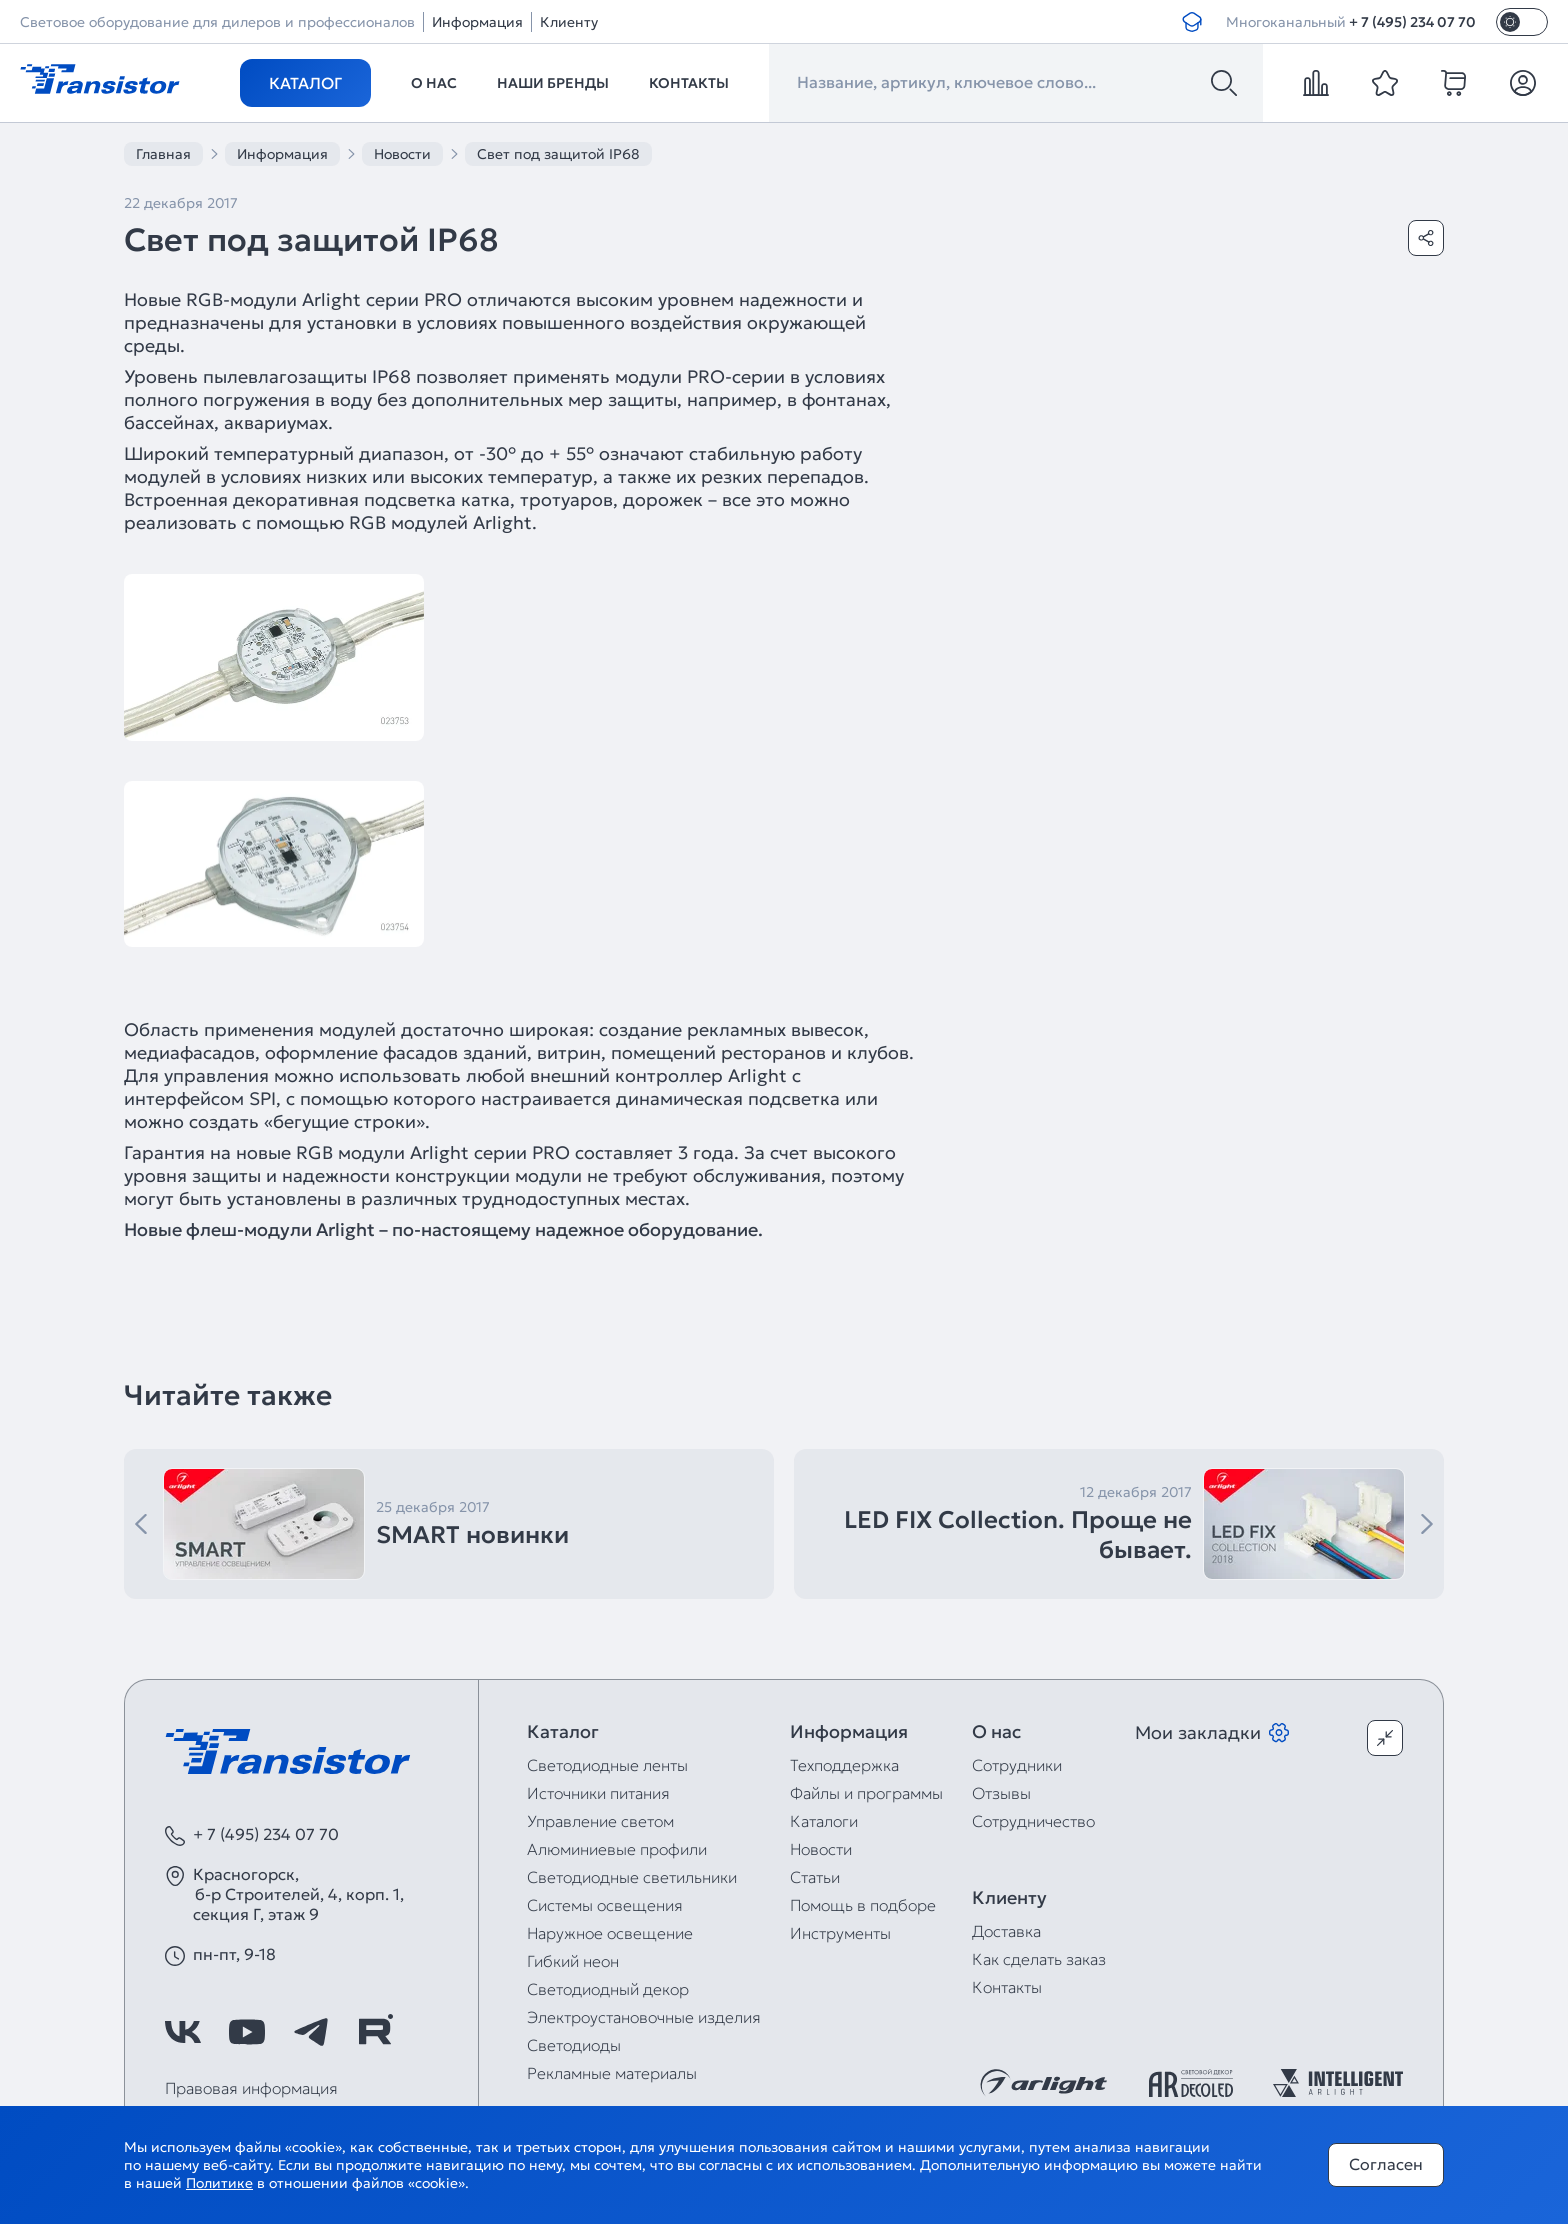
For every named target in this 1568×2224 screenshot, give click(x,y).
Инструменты (840, 1933)
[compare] (1316, 83)
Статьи (815, 1877)
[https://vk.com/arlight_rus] (183, 2032)
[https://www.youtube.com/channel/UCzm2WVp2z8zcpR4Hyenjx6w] (247, 2032)
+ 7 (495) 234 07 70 (1412, 22)
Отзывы (1001, 1793)
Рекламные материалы (612, 2073)
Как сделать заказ (1039, 1959)
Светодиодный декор (608, 1989)
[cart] (1454, 83)
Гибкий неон (573, 1961)
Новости (821, 1849)
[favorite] (1385, 83)
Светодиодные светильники (632, 1877)
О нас (434, 83)
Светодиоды (574, 2045)
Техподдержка (844, 1765)
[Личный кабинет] (1523, 83)
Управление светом (600, 1821)
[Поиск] (1224, 83)
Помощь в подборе (863, 1905)
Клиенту (569, 22)
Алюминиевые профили (617, 1849)
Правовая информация (251, 2088)
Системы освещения (605, 1905)
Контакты (689, 83)
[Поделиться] (1426, 238)
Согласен (1386, 2164)
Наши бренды (553, 83)
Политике (219, 2183)
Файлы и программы (866, 1793)
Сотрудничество (1033, 1821)
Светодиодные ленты (607, 1765)
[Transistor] (100, 77)
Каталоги (824, 1821)
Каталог (305, 83)
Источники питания (598, 1793)
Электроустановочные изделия (644, 2017)
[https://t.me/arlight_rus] (311, 2032)
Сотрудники (1017, 1765)
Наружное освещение (610, 1933)
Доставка (1006, 1931)
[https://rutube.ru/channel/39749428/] (375, 2032)
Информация (477, 22)
